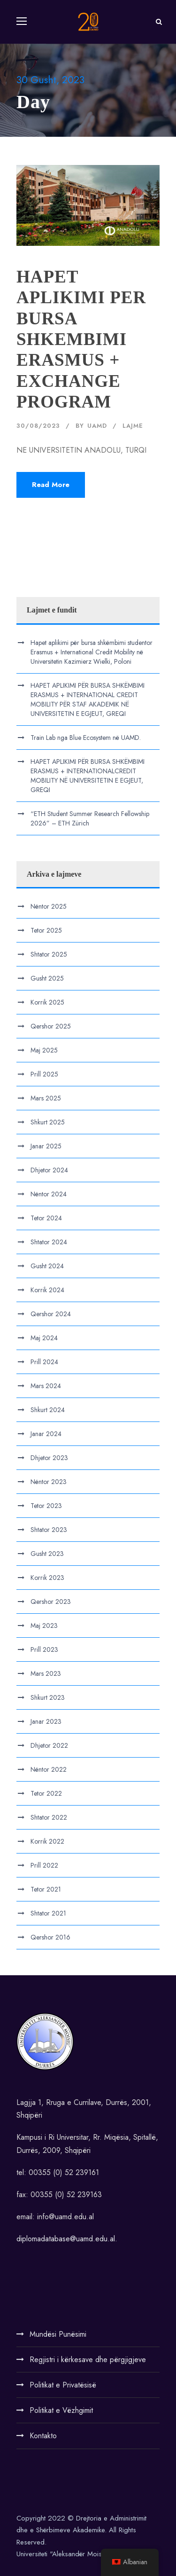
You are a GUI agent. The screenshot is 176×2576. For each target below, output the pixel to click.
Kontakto (43, 2435)
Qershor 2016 (50, 1937)
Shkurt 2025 (48, 1122)
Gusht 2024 (47, 1266)
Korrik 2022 (47, 1841)
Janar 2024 (46, 1433)
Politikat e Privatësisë (63, 2385)
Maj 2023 (44, 1625)
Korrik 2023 (47, 1577)
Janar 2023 (46, 1721)
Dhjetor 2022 (49, 1745)
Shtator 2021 (48, 1913)
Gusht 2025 (47, 978)
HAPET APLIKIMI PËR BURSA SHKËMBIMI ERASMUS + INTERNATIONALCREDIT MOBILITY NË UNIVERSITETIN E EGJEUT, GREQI (88, 775)
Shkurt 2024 (48, 1409)
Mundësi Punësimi (58, 2334)
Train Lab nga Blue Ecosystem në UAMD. (86, 737)
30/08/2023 (38, 425)
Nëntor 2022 (49, 1769)
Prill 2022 (44, 1865)
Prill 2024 (44, 1362)
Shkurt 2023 (48, 1697)
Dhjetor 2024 (49, 1170)
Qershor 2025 (51, 1026)
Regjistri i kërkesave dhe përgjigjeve (88, 2359)
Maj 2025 (44, 1050)
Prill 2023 (44, 1649)
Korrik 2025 (47, 1002)
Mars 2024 (46, 1385)
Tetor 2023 (46, 1505)
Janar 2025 (46, 1146)
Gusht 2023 (47, 1553)
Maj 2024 (44, 1338)
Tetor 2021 (46, 1889)
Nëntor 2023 (49, 1481)
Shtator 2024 (49, 1242)
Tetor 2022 (46, 1793)
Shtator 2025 (49, 954)
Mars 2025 (46, 1098)
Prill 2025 (44, 1074)
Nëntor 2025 (49, 906)
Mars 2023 (46, 1673)
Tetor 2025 (46, 930)
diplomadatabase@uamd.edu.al (65, 2238)
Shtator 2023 (49, 1529)
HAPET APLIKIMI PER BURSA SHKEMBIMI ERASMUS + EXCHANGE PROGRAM (81, 339)
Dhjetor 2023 (49, 1457)
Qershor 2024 (51, 1314)
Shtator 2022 (49, 1817)
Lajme (132, 425)
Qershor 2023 (51, 1601)
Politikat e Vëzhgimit (61, 2410)
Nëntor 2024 (49, 1194)
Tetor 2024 (46, 1218)
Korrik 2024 (47, 1290)
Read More (50, 484)
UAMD (97, 425)
